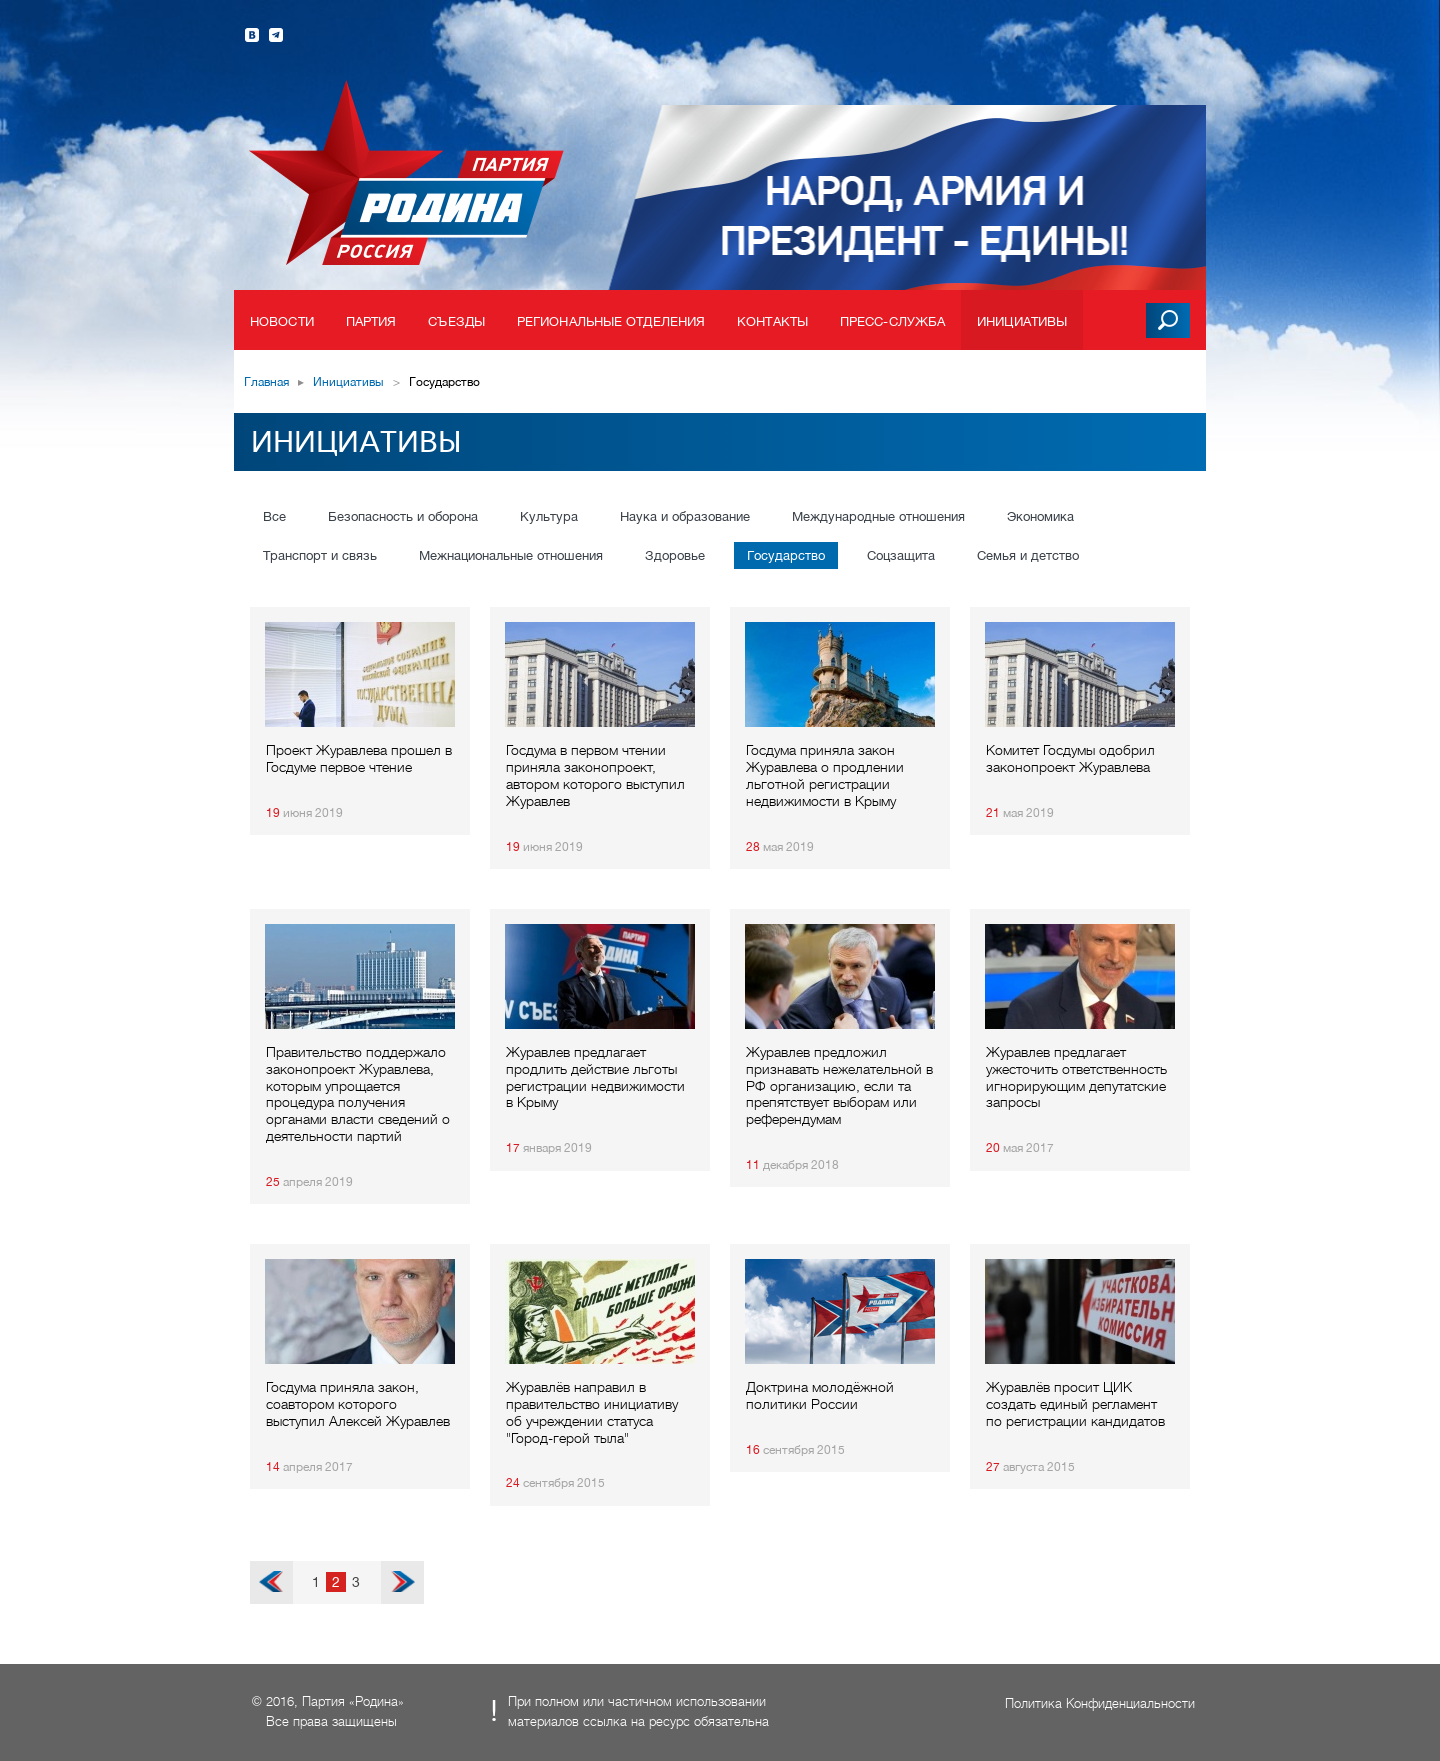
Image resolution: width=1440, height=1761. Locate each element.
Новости (282, 321)
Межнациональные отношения (511, 555)
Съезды (456, 321)
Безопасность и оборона (403, 516)
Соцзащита (901, 555)
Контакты (772, 321)
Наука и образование (685, 516)
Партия (371, 321)
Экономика (1040, 516)
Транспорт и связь (320, 555)
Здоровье (675, 555)
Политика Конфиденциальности (1100, 1703)
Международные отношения (878, 516)
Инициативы (1022, 321)
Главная (266, 382)
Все (274, 516)
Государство (786, 555)
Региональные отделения (611, 321)
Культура (549, 516)
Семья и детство (1028, 555)
